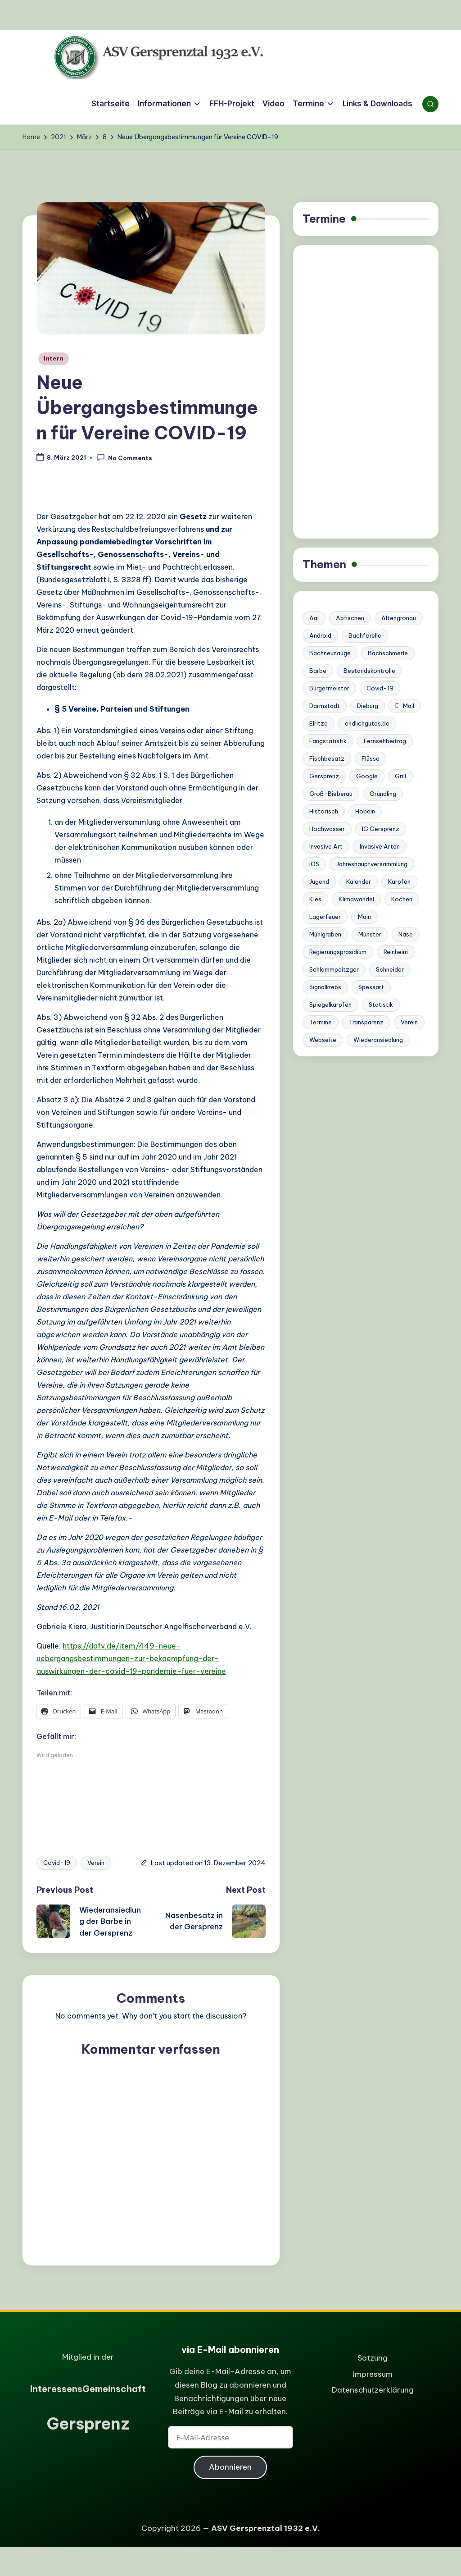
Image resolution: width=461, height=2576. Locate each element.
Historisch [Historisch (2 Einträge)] (323, 811)
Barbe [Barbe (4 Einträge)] (317, 670)
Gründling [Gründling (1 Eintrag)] (383, 793)
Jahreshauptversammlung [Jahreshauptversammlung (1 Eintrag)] (371, 864)
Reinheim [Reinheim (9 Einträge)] (396, 951)
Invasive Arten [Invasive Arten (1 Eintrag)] (380, 846)
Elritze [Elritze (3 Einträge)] (318, 723)
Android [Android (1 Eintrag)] (320, 635)
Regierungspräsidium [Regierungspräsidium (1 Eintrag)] (337, 951)
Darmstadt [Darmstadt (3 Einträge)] (324, 705)
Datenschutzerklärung (373, 2390)
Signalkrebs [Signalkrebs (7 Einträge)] (325, 987)
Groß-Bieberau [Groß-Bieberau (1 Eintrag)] (331, 793)
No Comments (124, 457)
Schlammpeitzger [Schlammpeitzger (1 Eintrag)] (334, 969)
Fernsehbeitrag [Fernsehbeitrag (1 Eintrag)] (385, 740)
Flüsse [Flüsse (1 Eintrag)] (371, 758)
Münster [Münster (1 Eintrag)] (369, 934)
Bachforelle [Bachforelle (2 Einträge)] (364, 635)
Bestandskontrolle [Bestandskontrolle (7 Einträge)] (369, 670)
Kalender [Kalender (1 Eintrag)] (358, 881)
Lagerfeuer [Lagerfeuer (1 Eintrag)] (325, 916)
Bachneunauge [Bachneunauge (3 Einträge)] (330, 653)
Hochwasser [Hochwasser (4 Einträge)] (327, 828)
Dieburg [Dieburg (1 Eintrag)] (367, 705)
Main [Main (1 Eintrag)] (364, 916)
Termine (324, 218)
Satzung (372, 2358)
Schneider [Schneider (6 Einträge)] (390, 969)
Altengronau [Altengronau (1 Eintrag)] (398, 617)
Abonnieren (230, 2467)
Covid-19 (56, 1862)
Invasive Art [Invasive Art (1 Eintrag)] (326, 846)
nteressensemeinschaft (88, 2388)
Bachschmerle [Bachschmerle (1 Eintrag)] (388, 653)
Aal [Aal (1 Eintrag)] (314, 617)
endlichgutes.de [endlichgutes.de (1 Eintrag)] (367, 723)
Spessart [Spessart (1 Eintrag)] (371, 987)
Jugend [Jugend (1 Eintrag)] (319, 881)
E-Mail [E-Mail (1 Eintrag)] (404, 705)
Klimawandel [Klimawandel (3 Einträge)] (356, 899)
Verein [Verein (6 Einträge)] (409, 1022)
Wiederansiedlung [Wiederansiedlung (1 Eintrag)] (378, 1039)
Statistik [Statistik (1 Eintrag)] (381, 1004)
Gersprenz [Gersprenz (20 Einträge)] (324, 776)
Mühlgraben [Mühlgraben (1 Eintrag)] (325, 934)
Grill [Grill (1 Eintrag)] (400, 776)
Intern (53, 358)
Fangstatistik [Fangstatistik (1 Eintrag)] (328, 740)
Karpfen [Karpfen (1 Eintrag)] (399, 881)
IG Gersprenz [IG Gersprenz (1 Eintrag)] (380, 828)
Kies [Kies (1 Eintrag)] (315, 899)
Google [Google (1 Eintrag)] (367, 776)
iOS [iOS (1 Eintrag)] (314, 864)
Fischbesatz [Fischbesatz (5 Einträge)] (326, 758)
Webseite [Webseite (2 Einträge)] (322, 1039)
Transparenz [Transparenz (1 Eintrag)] (366, 1022)
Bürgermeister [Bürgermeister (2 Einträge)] (329, 688)
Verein (95, 1862)
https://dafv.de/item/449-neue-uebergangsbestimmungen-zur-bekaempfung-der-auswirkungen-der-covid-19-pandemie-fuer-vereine (131, 1658)
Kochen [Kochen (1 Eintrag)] (401, 899)
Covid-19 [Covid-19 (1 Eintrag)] (379, 688)
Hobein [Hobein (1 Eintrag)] (365, 811)
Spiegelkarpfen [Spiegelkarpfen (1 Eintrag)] (330, 1004)
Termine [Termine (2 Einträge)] (320, 1022)
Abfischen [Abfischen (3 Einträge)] (350, 617)
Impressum (373, 2374)
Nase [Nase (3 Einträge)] (405, 934)
